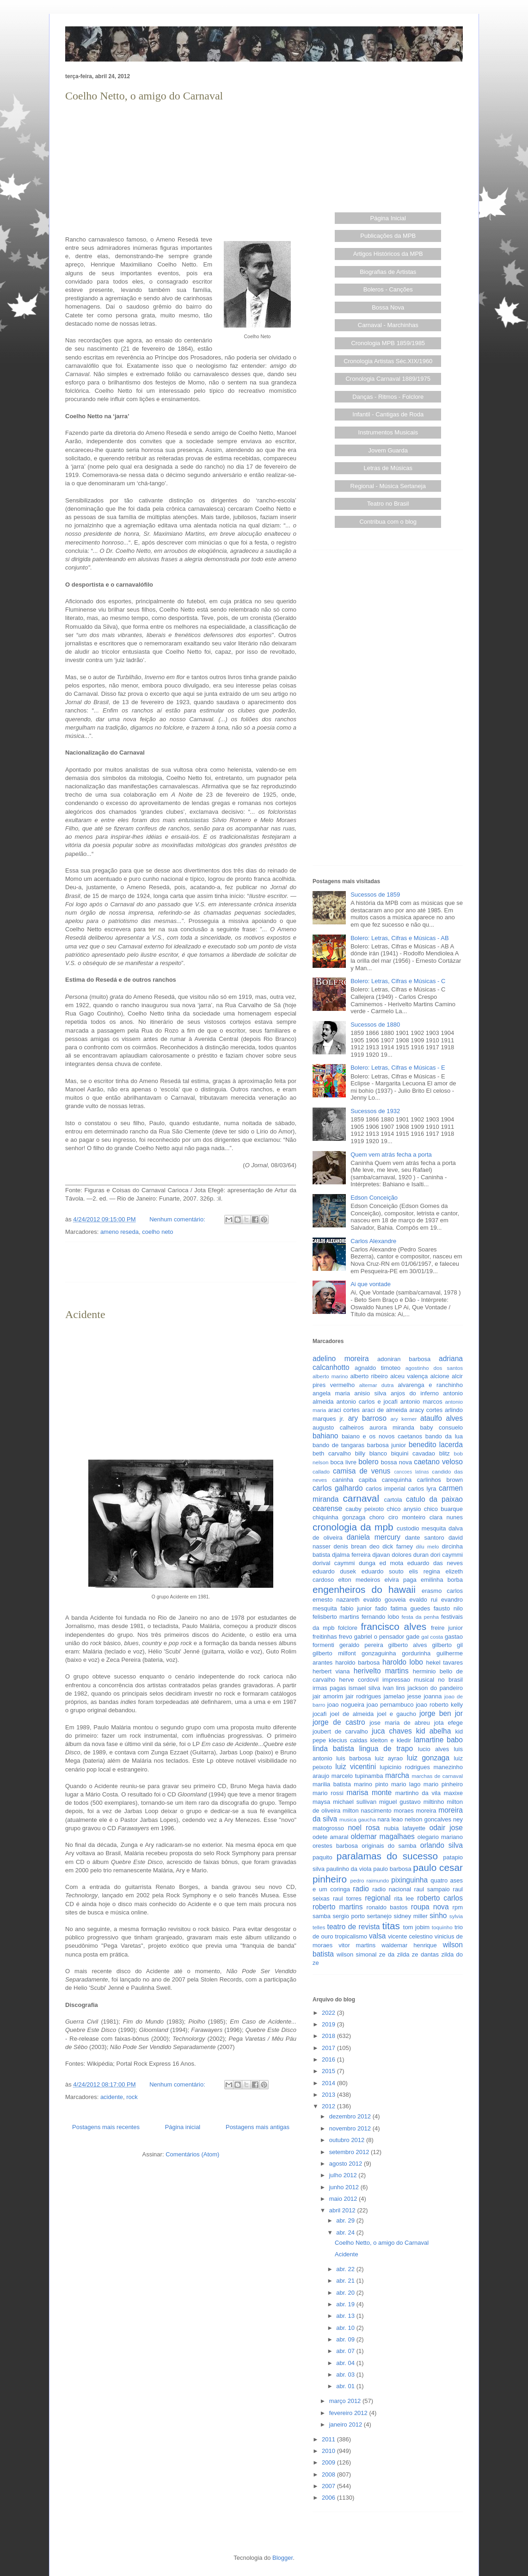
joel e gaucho (396, 1713)
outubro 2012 (347, 2139)
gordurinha (416, 1653)
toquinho (442, 1927)
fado (381, 1608)
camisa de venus (361, 1471)
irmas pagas (329, 1687)
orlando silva (441, 1845)
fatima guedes (410, 1608)
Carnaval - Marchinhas (388, 325)
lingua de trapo (386, 1748)
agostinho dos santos (434, 1368)
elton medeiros (359, 1579)
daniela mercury (373, 1537)
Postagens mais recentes (106, 2127)
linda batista (333, 1748)
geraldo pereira (361, 1644)
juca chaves (392, 1731)
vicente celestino (410, 1936)
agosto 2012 (346, 2163)
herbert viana (331, 1671)
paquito (322, 1857)
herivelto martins (381, 1671)
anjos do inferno (415, 1393)
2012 (329, 2106)
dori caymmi (446, 1554)
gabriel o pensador (379, 1636)
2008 (329, 2474)
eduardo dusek (334, 1571)
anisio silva (370, 1393)
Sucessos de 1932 (375, 1111)
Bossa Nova (388, 307)
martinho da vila (418, 1793)
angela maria (331, 1393)
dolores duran (410, 1554)
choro (377, 1517)
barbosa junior (386, 1445)
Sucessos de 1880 (375, 1024)
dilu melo (427, 1546)
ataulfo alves (441, 1418)
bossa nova (396, 1462)
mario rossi (328, 1793)
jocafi (319, 1713)
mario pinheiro (443, 1784)
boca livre (343, 1462)
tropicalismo (351, 1936)
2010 (329, 2450)
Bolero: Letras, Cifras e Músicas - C (397, 981)
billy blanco (371, 1453)
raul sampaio (432, 1889)
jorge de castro (339, 1722)
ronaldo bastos (387, 1907)
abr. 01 (346, 2386)
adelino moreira (341, 1358)
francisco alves (394, 1626)
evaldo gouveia (384, 1599)
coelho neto (157, 1231)
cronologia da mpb (353, 1527)
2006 (329, 2497)
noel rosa (364, 1828)
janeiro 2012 (346, 2424)
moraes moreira (414, 1810)
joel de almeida (352, 1713)
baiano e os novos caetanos (382, 1436)
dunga (367, 1563)
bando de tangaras (338, 1445)
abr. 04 (346, 2362)
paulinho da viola (349, 1868)
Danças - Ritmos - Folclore (388, 396)
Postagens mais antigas (257, 2127)
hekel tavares (444, 1662)
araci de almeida (384, 1409)
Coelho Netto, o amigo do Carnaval (144, 96)
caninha (343, 1479)
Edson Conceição (374, 1197)
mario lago (405, 1784)
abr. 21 (346, 2280)
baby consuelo (441, 1427)
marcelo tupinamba (357, 1775)
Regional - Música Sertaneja (388, 486)
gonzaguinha (379, 1653)
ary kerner (404, 1419)
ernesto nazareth (336, 1599)
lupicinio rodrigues (405, 1767)
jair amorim (328, 1696)
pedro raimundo (369, 1880)
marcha (397, 1775)
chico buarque (443, 1508)
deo (374, 1546)
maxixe (453, 1793)
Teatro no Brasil (388, 503)
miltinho (434, 1801)
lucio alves (433, 1749)
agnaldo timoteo (377, 1367)
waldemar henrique (409, 1945)
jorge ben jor (441, 1713)
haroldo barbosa (357, 1662)
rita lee (404, 1898)
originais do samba (389, 1845)
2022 (329, 2012)
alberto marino (330, 1376)
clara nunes (446, 1517)
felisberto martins (336, 1616)
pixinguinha (409, 1880)
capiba (367, 1479)
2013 (329, 2094)
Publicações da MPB (388, 235)
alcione (439, 1376)
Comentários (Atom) (192, 2154)
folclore (347, 1627)
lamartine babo (438, 1740)
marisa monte (369, 1792)
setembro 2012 (350, 2152)
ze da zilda (394, 1954)
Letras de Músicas (388, 467)
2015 (329, 2071)
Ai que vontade (370, 1284)
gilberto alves (407, 1644)
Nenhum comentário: (178, 1219)
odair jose (445, 1828)
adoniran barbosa (403, 1359)
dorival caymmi (334, 1563)
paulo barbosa (392, 1868)
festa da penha (420, 1617)
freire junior (447, 1627)
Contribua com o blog (388, 521)
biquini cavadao (413, 1453)
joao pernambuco (390, 1704)
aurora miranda (391, 1427)
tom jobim (416, 1927)
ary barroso (367, 1418)
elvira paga (401, 1579)
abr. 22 (346, 2269)
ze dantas (425, 1954)
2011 (329, 2439)
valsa (377, 1936)
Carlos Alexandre (373, 1241)
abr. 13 (346, 2315)
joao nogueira (345, 1704)
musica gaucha (357, 1819)
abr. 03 (346, 2374)
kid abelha (433, 1731)
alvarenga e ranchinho (430, 1384)
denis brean (350, 1546)
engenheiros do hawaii (364, 1589)
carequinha (396, 1479)
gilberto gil (447, 1644)
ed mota (392, 1563)
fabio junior (356, 1608)
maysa (321, 1801)
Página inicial (183, 2127)
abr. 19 (346, 2304)
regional (377, 1898)
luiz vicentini (355, 1767)
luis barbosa (353, 1758)
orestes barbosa (335, 1845)
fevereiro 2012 (349, 2412)
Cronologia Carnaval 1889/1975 (387, 378)
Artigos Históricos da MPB (388, 253)
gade (412, 1636)
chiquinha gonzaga (339, 1517)
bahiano (325, 1436)
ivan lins (394, 1687)
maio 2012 (344, 2198)
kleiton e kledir (390, 1740)
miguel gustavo (400, 1801)
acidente (111, 2096)
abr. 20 (346, 2292)
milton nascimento (367, 1810)
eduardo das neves (435, 1563)
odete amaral (330, 1836)
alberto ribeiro (368, 1376)
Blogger (282, 2557)
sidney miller (411, 1916)
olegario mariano (440, 1836)
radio (361, 1889)
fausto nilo (448, 1608)
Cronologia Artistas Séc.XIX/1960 (388, 361)
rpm (458, 1907)
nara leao (390, 1819)
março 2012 (345, 2400)
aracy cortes (425, 1409)
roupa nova (430, 1907)
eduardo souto (383, 1571)
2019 (329, 2024)
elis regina (424, 1571)
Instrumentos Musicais (388, 432)
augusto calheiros (338, 1427)
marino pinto (371, 1784)
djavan (381, 1554)
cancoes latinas (411, 1471)
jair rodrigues (363, 1696)
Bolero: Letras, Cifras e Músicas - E (397, 1067)
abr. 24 (346, 2232)
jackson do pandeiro (435, 1687)
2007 (329, 2486)
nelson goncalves (428, 1819)
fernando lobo (380, 1616)
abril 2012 (343, 2210)
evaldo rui (423, 1599)
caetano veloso (438, 1462)
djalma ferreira (351, 1554)
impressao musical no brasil (422, 1679)
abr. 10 (346, 2327)
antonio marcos (421, 1401)
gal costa (432, 1637)
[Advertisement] (180, 169)
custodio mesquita (421, 1528)
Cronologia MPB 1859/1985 (388, 343)
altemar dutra (376, 1385)
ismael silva (365, 1687)
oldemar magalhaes (382, 1836)
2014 (329, 2083)
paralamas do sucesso (387, 1856)
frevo (345, 1636)
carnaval (361, 1498)
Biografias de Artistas (388, 271)
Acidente (85, 1314)
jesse (414, 1696)
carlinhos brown (440, 1479)
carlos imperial (385, 1488)
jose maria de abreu (399, 1722)
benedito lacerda (436, 1445)
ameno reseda (119, 1231)
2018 (329, 2035)
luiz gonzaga (428, 1758)
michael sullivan (354, 1801)
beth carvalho (332, 1453)
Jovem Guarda (388, 450)
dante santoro (424, 1537)
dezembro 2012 (351, 2116)
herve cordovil (358, 1679)
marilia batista (332, 1784)
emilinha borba (442, 1579)
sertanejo (379, 1916)
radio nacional (391, 1889)
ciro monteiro (406, 1517)
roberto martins (338, 1907)
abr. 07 (346, 2350)
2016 (329, 2059)
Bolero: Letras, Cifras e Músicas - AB (399, 938)
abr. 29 (346, 2220)
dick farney (397, 1546)
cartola (393, 1499)
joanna (433, 1696)
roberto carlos (440, 1898)
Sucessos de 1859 (375, 894)
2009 (329, 2462)
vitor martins (356, 1945)
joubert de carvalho (340, 1731)
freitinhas (325, 1636)
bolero (368, 1462)
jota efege (448, 1722)
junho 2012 (345, 2187)
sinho (438, 1916)
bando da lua (444, 1436)
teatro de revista (353, 1927)
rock (132, 2096)
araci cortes (344, 1409)
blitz (444, 1453)
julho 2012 (344, 2175)
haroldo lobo (402, 1662)
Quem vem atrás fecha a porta (391, 1154)
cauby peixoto (364, 1508)
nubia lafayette (404, 1828)
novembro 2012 (351, 2128)
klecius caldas (348, 1740)
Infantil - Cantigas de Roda (388, 414)
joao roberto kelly (439, 1704)
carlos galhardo (338, 1488)
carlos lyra (422, 1488)
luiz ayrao (389, 1758)
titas (391, 1925)
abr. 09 (346, 2339)
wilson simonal (356, 1954)
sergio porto (349, 1916)
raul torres (347, 1898)
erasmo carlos (442, 1590)
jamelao (394, 1696)
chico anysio (404, 1508)
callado (321, 1471)
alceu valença (409, 1376)
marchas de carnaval (437, 1776)
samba (322, 1916)
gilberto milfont (334, 1653)
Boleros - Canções (388, 289)
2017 (329, 2047)
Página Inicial (388, 218)
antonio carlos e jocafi (366, 1401)
